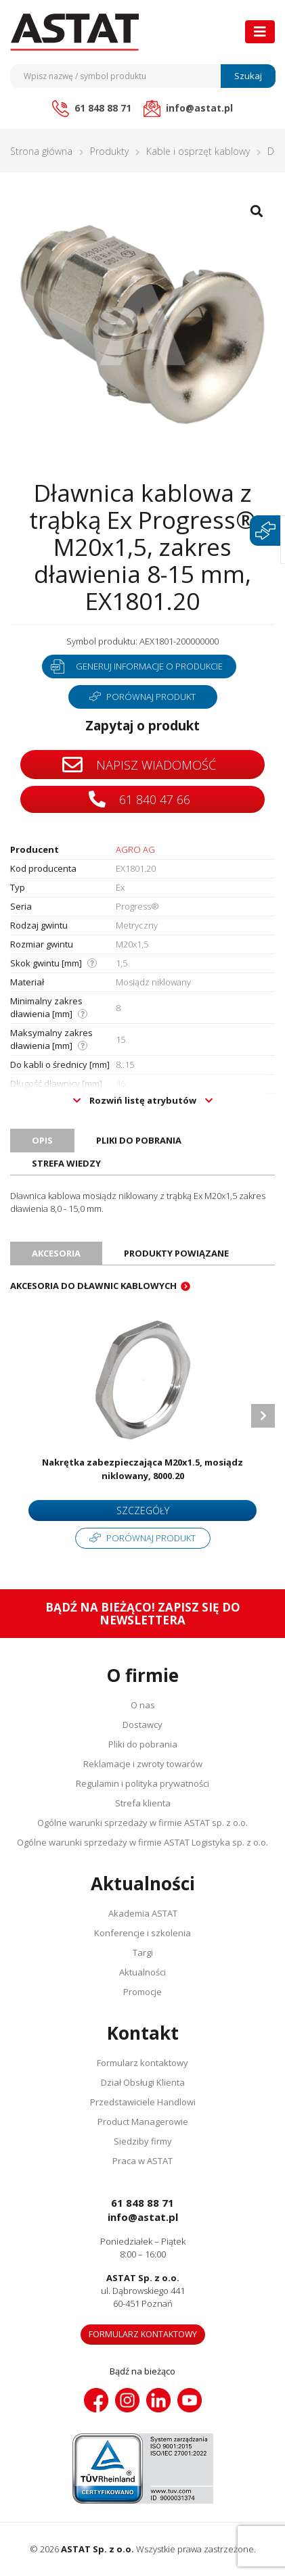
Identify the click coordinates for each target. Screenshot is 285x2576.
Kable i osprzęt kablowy (198, 151)
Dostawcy (142, 1724)
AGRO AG (135, 849)
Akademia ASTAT (142, 1913)
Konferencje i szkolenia (142, 1933)
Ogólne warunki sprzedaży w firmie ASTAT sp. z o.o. (142, 1823)
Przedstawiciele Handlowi (143, 2102)
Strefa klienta (143, 1803)
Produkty (109, 151)
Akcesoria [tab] (56, 1253)
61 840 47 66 (139, 799)
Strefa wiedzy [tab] (66, 1163)
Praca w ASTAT (142, 2161)
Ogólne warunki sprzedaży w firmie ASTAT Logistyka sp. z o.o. (142, 1842)
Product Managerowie (142, 2121)
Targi (143, 1952)
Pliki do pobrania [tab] (138, 1140)
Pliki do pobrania (142, 1744)
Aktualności (142, 1972)
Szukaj (248, 76)
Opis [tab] (42, 1140)
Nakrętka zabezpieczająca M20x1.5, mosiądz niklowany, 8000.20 (142, 1469)
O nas (143, 1705)
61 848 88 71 (142, 2202)
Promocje (142, 1992)
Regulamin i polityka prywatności (142, 1783)
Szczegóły (142, 1510)
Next (263, 1416)
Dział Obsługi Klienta (143, 2082)
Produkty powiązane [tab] (176, 1253)
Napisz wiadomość (139, 765)
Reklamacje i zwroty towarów (142, 1764)
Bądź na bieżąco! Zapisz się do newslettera (142, 1613)
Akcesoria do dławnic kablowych (93, 1286)
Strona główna (41, 151)
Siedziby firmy (143, 2141)
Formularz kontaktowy (142, 2063)
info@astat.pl (143, 2217)
